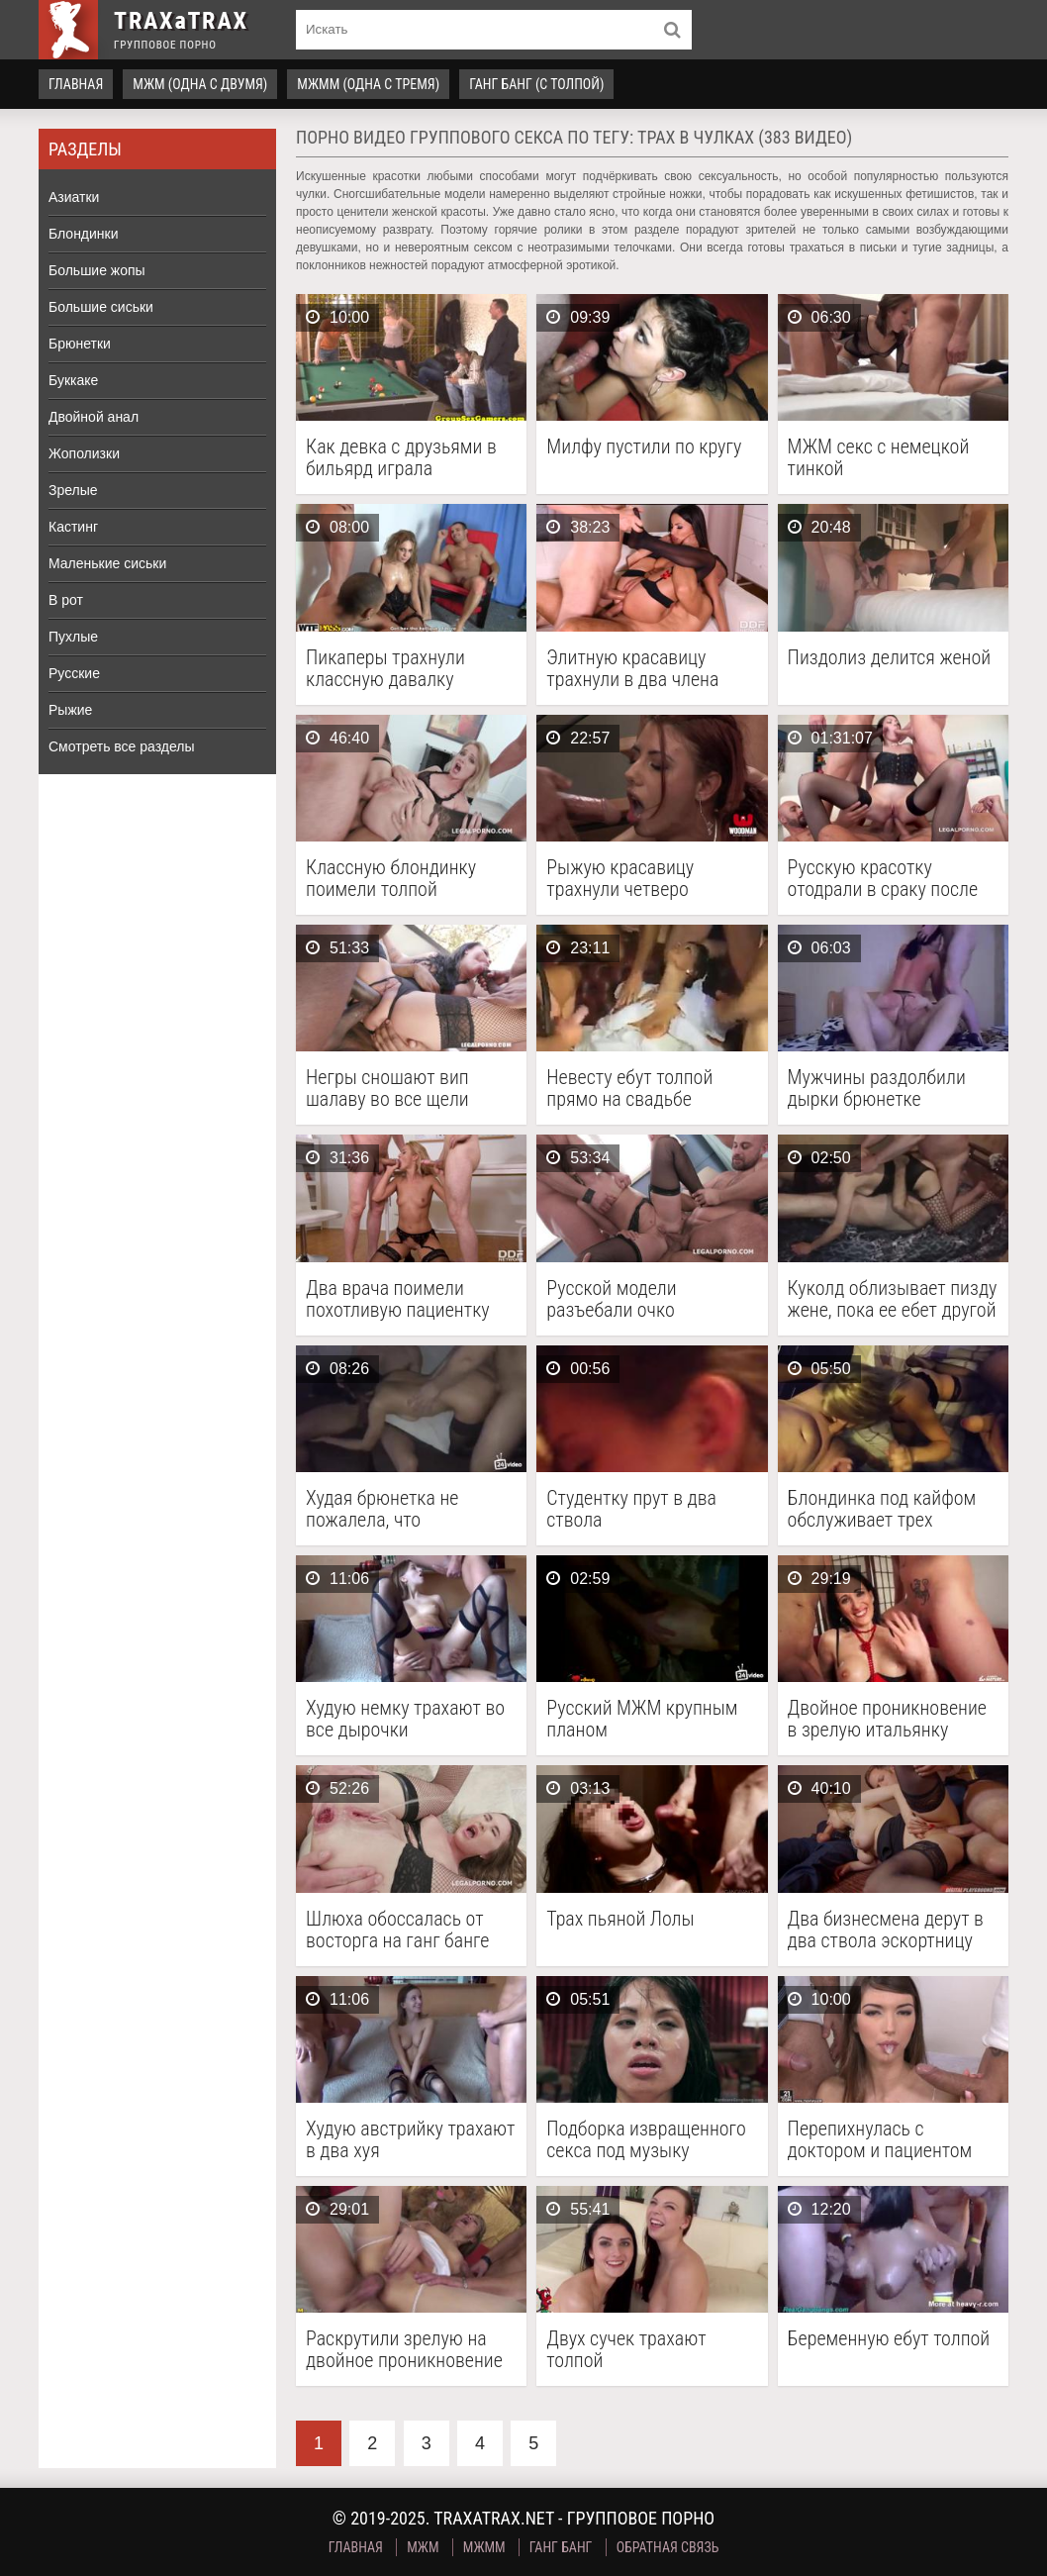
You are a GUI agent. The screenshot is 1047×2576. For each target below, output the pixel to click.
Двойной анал (93, 417)
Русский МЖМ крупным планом (641, 1718)
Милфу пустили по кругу (643, 447)
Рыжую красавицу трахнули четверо (620, 878)
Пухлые (73, 636)
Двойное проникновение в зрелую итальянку (887, 1718)
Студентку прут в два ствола (631, 1509)
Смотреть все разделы (121, 746)
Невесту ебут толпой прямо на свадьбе (629, 1088)
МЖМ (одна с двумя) (200, 84)
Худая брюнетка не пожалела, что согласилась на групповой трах (382, 1509)
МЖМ (422, 2547)
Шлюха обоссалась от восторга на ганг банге (397, 1929)
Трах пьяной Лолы (620, 1919)
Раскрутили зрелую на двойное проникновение (404, 2349)
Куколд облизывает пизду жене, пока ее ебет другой (893, 1299)
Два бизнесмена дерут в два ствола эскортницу (886, 1929)
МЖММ (484, 2547)
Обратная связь (668, 2547)
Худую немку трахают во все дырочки (405, 1718)
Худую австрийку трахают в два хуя (410, 2139)
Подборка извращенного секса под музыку (645, 2139)
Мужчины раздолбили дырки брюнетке (877, 1088)
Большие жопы (96, 270)
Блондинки (83, 234)
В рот (65, 600)
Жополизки (84, 453)
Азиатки (73, 197)
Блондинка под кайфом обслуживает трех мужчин (882, 1509)
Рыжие (70, 710)
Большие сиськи (100, 307)
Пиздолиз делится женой (890, 657)
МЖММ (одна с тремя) (368, 84)
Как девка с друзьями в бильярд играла (401, 457)
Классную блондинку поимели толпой (391, 878)
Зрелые (73, 490)
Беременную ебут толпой (889, 2339)
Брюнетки (79, 343)
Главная (75, 84)
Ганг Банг (561, 2547)
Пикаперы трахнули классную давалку (385, 668)
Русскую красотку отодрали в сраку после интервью (883, 878)
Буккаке (73, 380)
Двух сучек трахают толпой (626, 2349)
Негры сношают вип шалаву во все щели (387, 1088)
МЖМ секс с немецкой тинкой (879, 457)
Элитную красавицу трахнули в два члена (632, 668)
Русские (74, 673)
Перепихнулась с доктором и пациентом (880, 2139)
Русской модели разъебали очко (611, 1299)
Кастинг (73, 527)
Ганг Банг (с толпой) (536, 84)
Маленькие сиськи (107, 563)
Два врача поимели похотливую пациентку (398, 1299)
